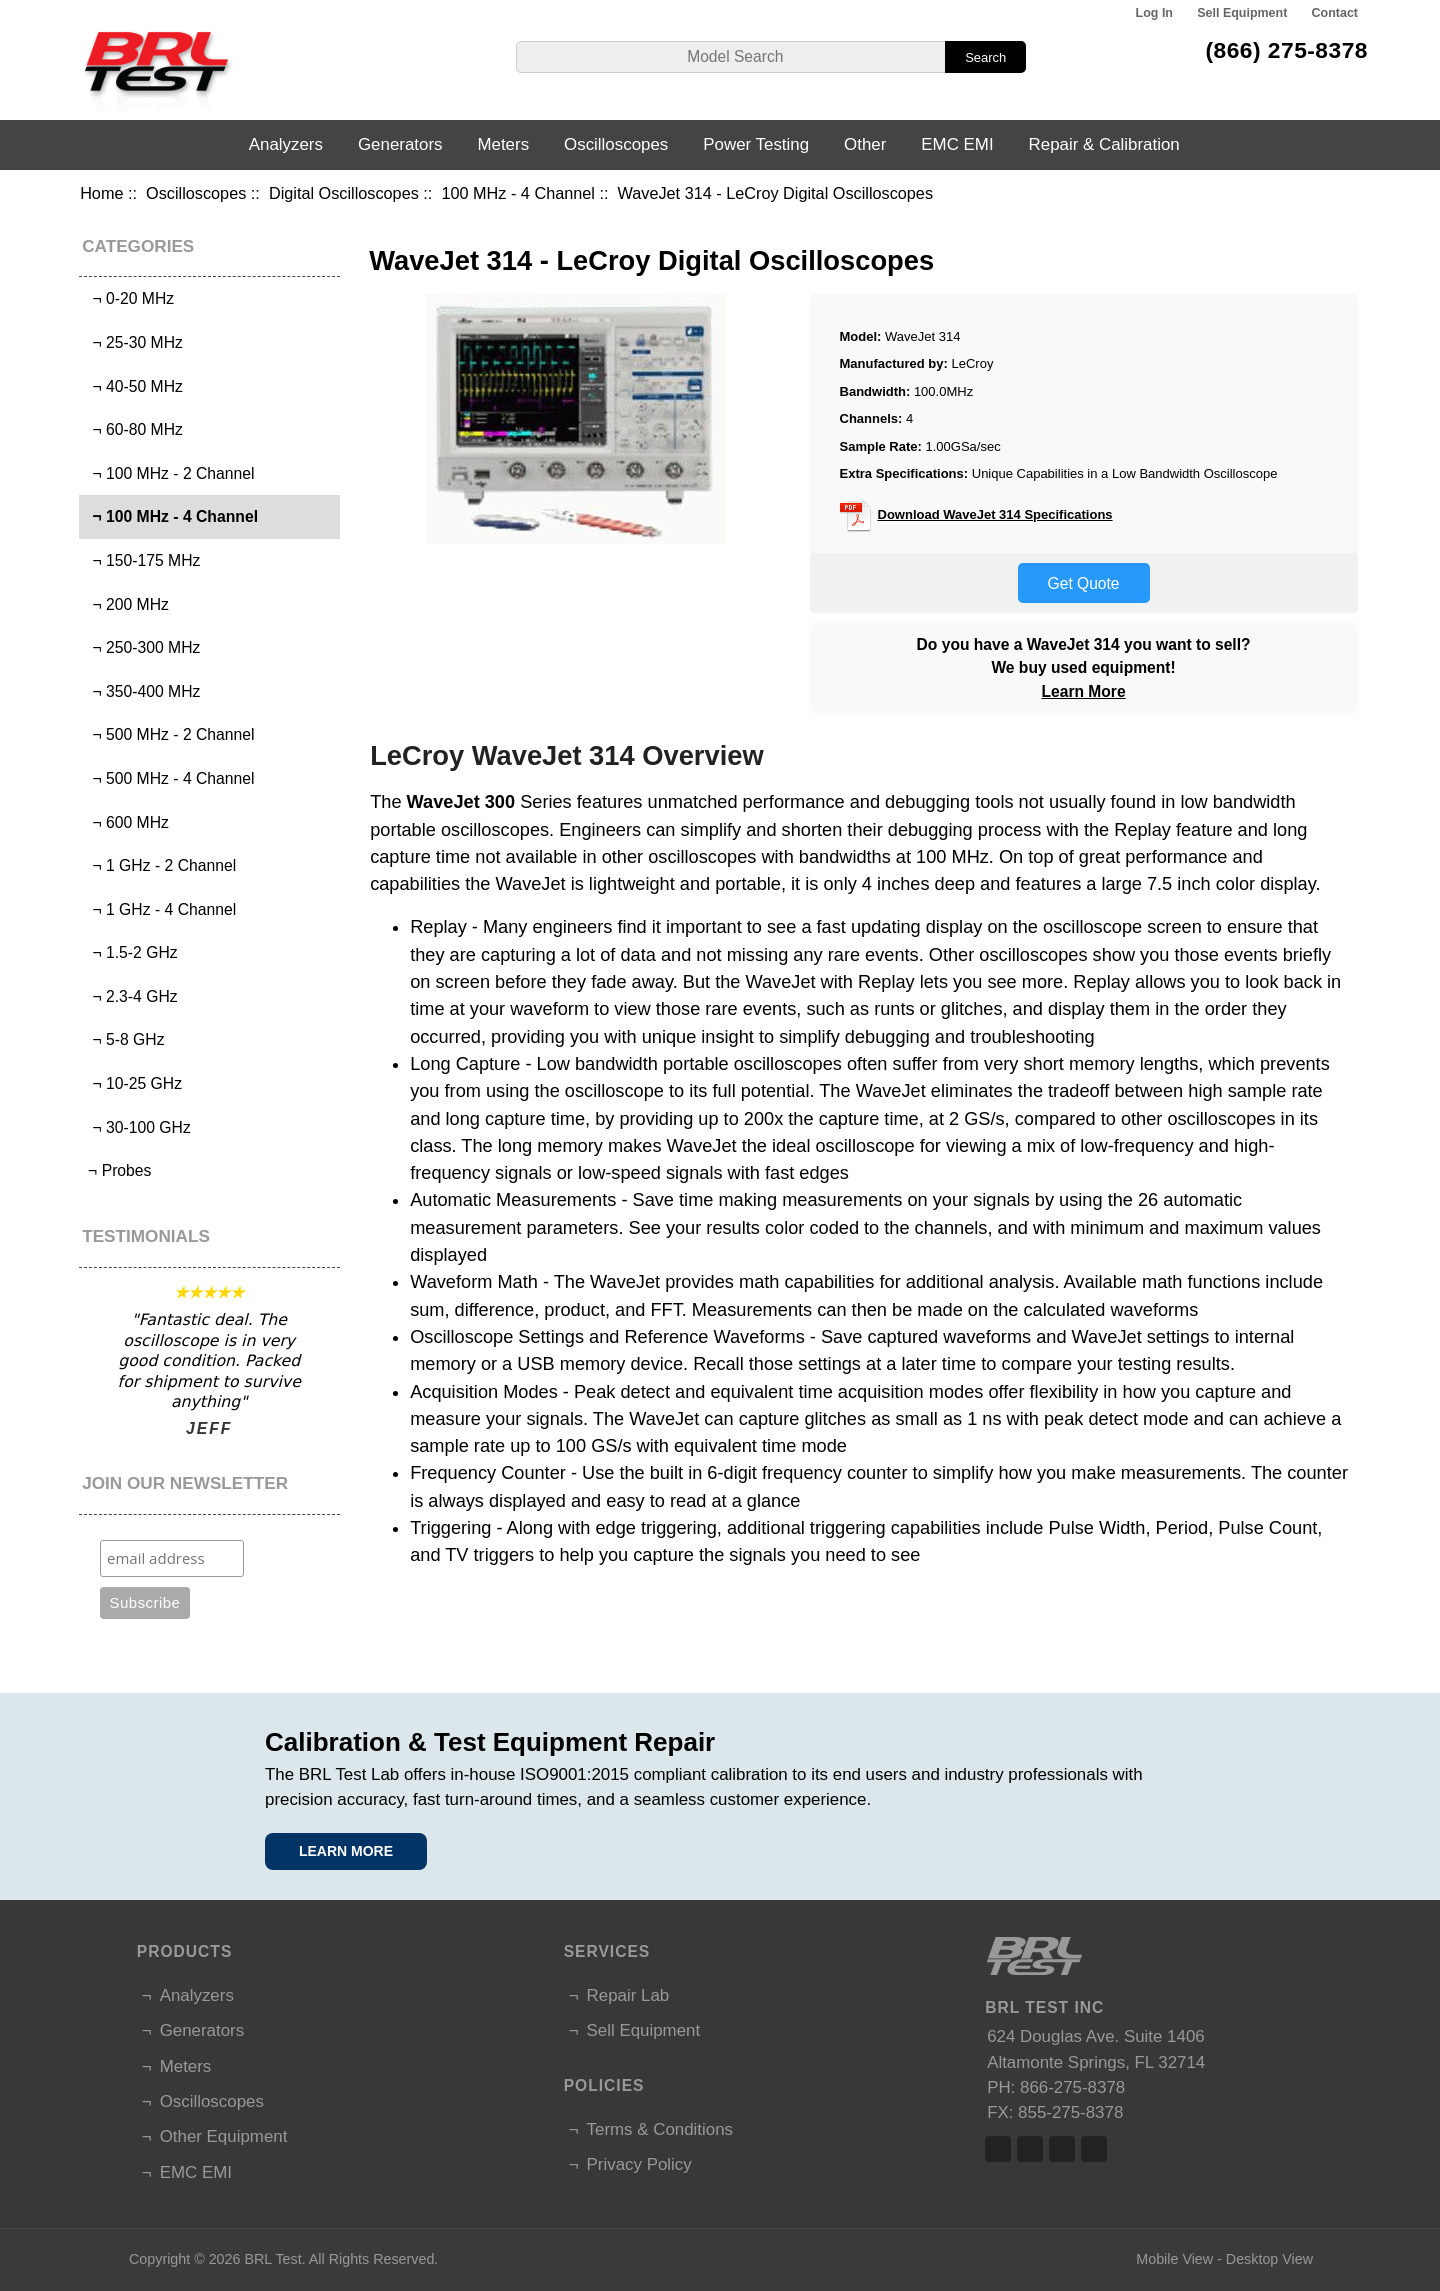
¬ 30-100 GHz (137, 1127)
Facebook (998, 2149)
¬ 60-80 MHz (133, 429)
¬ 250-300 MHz (142, 647)
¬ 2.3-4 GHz (131, 996)
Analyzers (286, 144)
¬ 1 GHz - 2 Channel (160, 865)
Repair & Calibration (1104, 144)
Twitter (1030, 2149)
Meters (503, 144)
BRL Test (272, 2259)
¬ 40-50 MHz (133, 386)
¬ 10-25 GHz (133, 1083)
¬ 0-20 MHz (129, 298)
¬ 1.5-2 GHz (131, 952)
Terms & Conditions (660, 2129)
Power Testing (756, 144)
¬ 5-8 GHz (124, 1039)
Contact (1335, 13)
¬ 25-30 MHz (133, 342)
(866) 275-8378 (1286, 50)
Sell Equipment (1242, 13)
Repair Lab (628, 1995)
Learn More (1084, 691)
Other (865, 144)
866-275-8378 (1072, 2087)
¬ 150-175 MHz (142, 560)
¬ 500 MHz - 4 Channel (169, 778)
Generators (400, 144)
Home (101, 193)
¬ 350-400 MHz (142, 691)
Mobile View (1174, 2259)
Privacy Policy (639, 2164)
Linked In (1062, 2149)
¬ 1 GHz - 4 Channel (160, 909)
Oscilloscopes (196, 193)
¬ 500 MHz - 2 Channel (169, 734)
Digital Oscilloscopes (344, 193)
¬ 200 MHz (126, 604)
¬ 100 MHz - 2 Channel (169, 473)
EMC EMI (957, 144)
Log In (1154, 13)
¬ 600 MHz (126, 822)
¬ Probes (118, 1170)
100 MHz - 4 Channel (518, 193)
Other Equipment (224, 2136)
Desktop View (1269, 2259)
